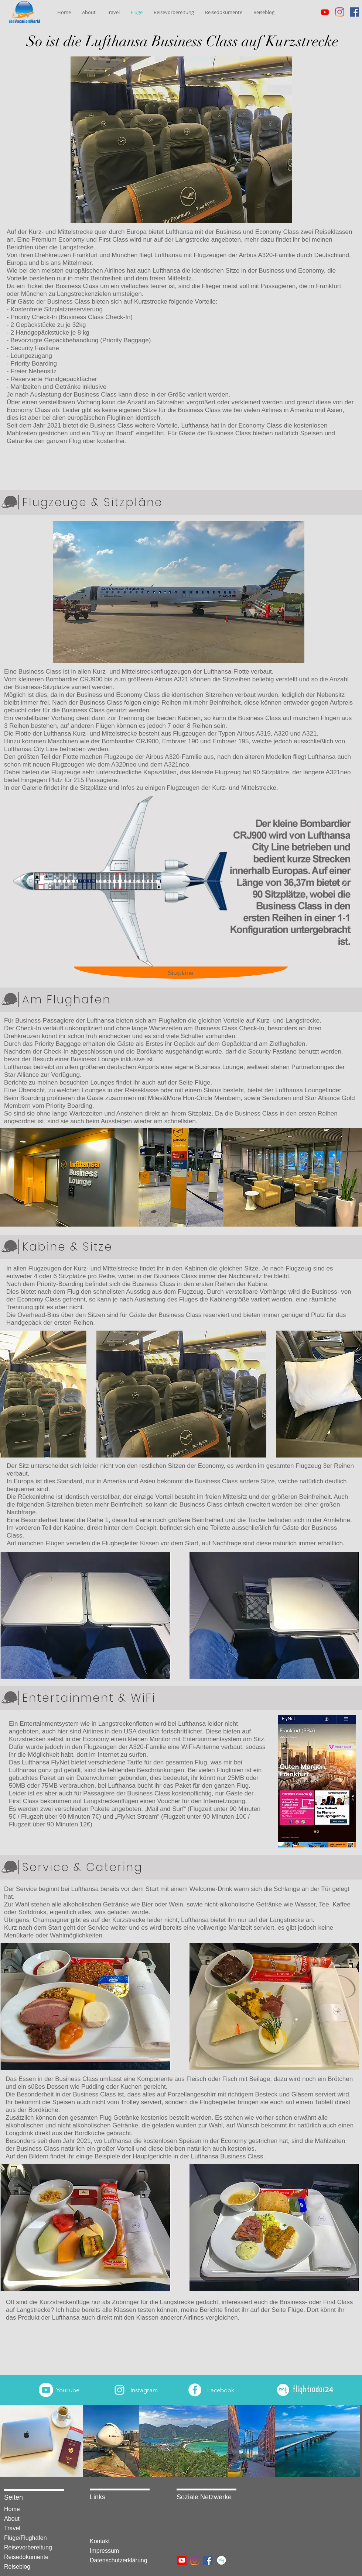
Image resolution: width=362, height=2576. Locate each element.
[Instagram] (339, 12)
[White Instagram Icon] (119, 2389)
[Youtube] (324, 12)
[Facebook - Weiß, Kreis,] (194, 2389)
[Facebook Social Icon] (354, 12)
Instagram (144, 2390)
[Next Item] (344, 881)
